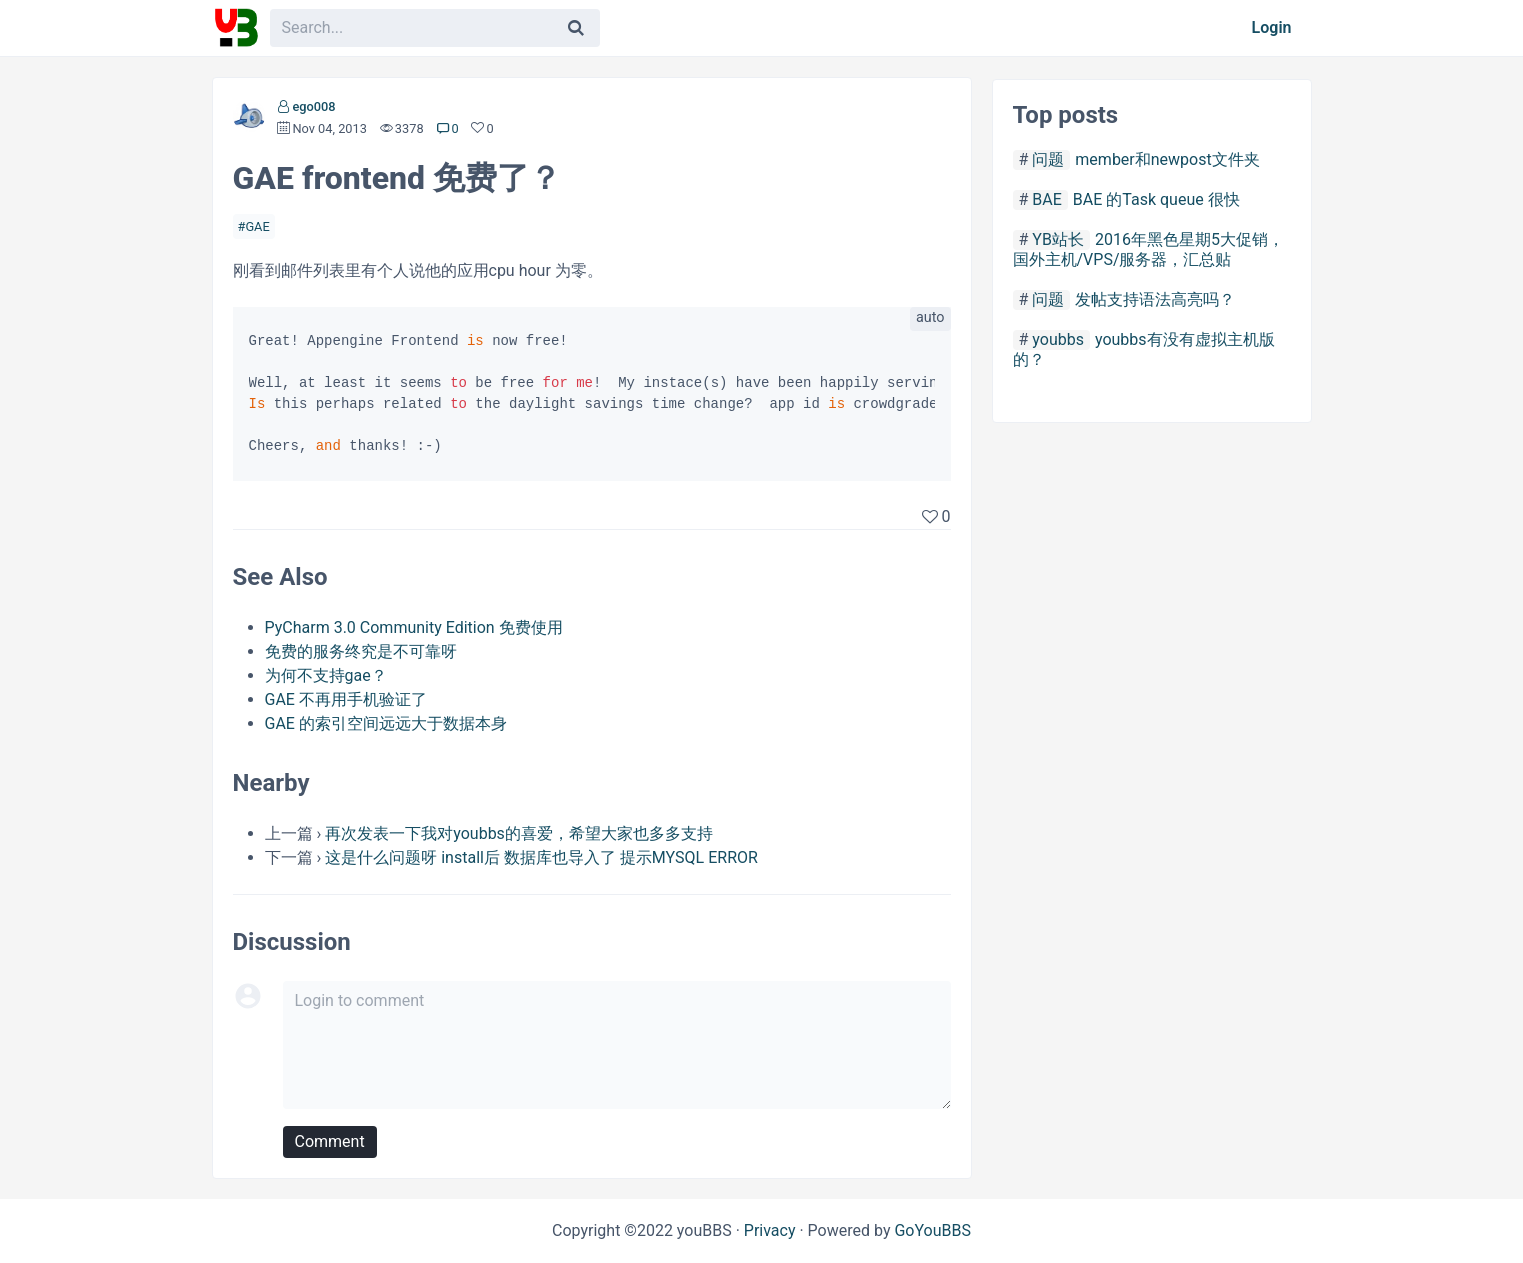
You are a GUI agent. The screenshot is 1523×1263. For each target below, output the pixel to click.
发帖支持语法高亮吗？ (1155, 299)
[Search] (576, 28)
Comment (330, 1141)
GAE (257, 226)
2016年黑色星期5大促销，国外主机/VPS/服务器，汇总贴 (1148, 249)
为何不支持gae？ (326, 675)
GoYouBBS (932, 1230)
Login (1272, 27)
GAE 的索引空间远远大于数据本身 (386, 723)
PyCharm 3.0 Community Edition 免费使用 (414, 627)
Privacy (770, 1230)
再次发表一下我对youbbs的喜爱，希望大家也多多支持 (519, 833)
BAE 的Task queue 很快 (1156, 199)
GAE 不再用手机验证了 (346, 699)
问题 (1048, 159)
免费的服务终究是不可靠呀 (361, 651)
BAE (1047, 199)
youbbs (1058, 339)
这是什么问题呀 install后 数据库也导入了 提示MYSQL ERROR (541, 857)
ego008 (313, 106)
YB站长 (1058, 239)
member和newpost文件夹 (1167, 159)
